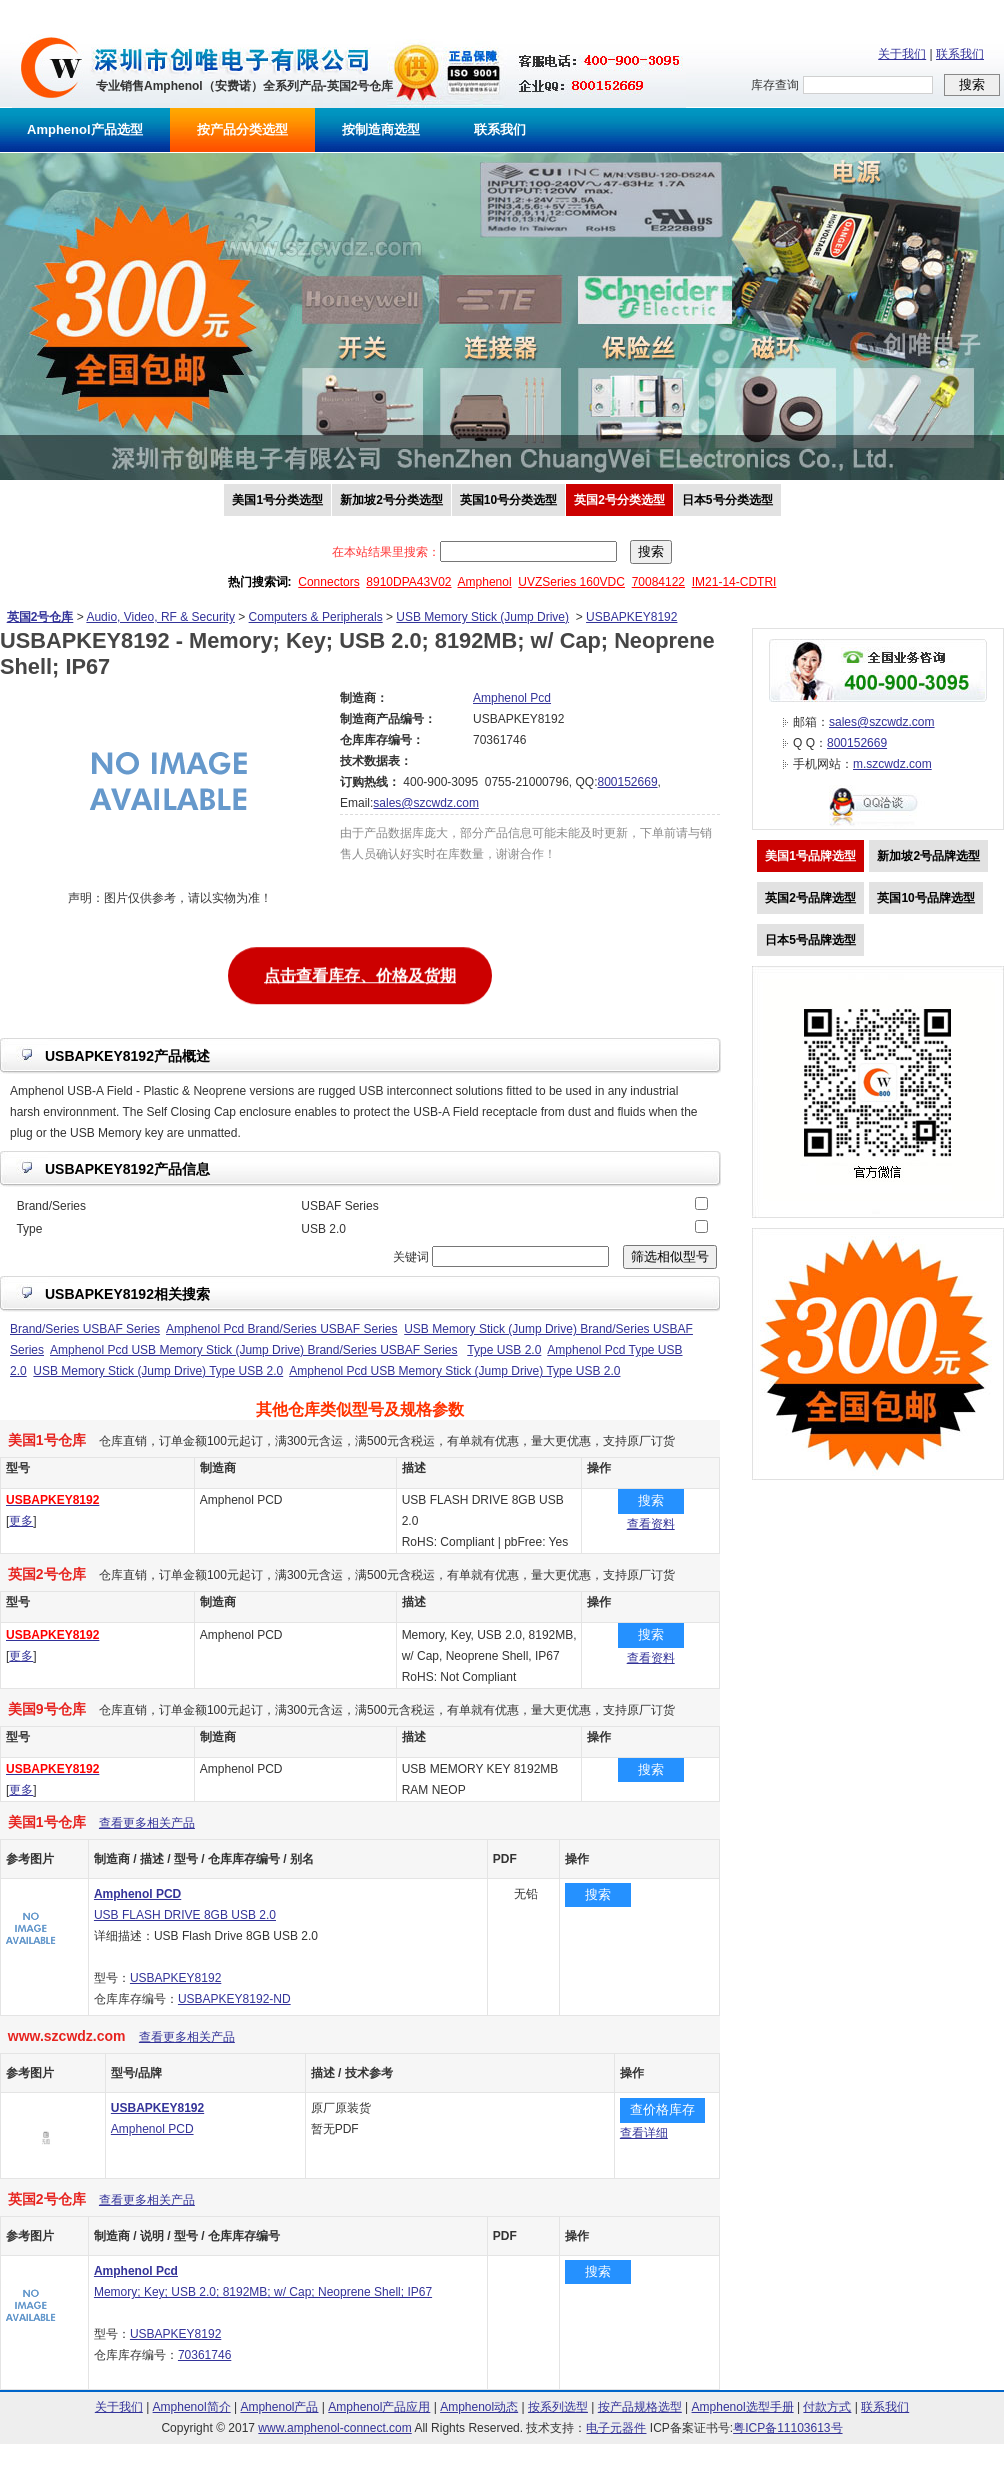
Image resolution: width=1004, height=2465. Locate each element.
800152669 (627, 782)
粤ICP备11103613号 (787, 2428)
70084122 (658, 582)
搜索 (651, 1500)
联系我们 (960, 54)
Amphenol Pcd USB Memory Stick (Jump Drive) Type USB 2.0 (454, 1371)
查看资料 (651, 1524)
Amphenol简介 (192, 2407)
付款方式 (827, 2407)
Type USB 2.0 (504, 1350)
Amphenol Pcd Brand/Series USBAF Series (281, 1329)
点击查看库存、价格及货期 (360, 973)
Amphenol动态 (479, 2407)
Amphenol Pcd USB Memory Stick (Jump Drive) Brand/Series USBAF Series (253, 1350)
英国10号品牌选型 (925, 898)
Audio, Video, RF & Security (160, 617)
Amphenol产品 (279, 2407)
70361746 (204, 2355)
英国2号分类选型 (619, 500)
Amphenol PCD (152, 2129)
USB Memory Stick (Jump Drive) (482, 617)
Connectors (328, 582)
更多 (21, 1521)
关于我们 (902, 54)
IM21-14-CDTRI (734, 582)
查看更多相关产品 (147, 1823)
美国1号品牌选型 (810, 856)
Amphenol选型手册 (743, 2407)
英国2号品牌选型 (810, 898)
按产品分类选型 (242, 129)
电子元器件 (616, 2428)
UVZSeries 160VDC (571, 582)
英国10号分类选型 (508, 500)
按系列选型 (558, 2407)
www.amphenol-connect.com (334, 2428)
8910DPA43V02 (408, 582)
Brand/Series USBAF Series (85, 1329)
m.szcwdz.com (892, 764)
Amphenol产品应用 (379, 2407)
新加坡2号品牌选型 (928, 856)
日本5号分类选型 (727, 500)
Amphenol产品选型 (85, 129)
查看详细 (644, 2133)
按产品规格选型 (640, 2407)
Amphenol (485, 582)
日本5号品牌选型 (810, 940)
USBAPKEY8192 (631, 617)
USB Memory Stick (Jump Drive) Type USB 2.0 (158, 1371)
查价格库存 (662, 2109)
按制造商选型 (381, 129)
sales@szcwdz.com (426, 803)
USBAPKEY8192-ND (234, 1999)
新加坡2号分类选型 (391, 500)
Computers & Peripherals (316, 617)
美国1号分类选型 (277, 500)
